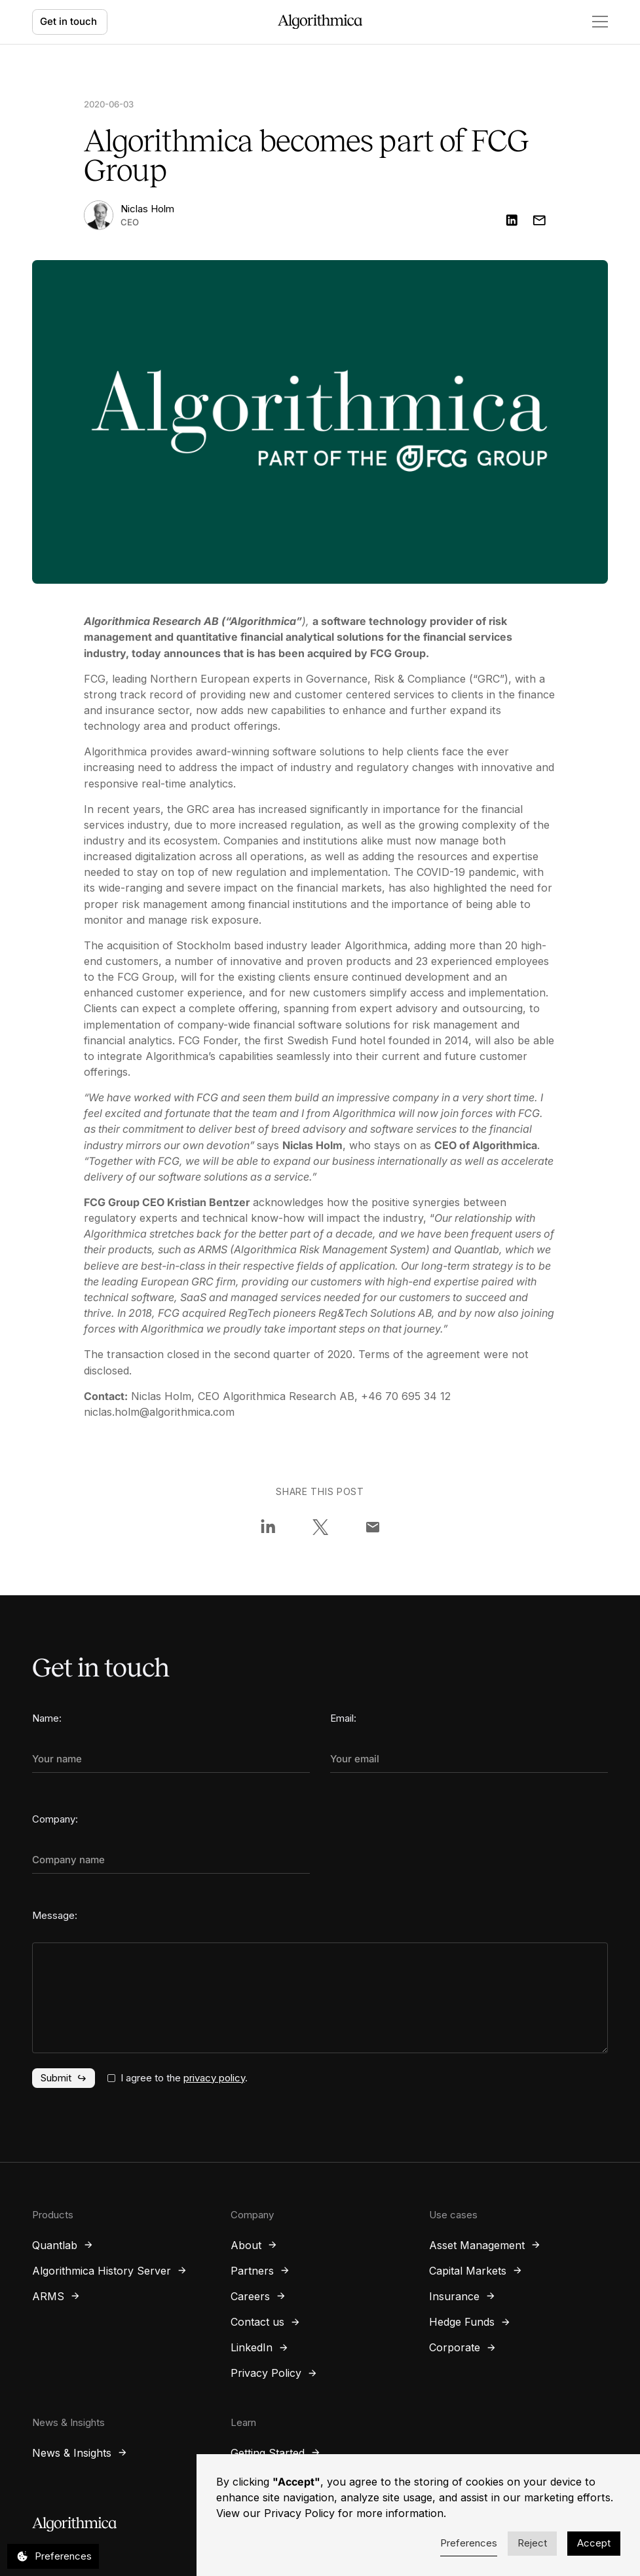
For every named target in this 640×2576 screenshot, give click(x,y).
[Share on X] (320, 1527)
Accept (594, 2543)
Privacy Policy (299, 2513)
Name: (47, 1718)
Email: (343, 1718)
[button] (593, 22)
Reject (532, 2543)
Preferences (468, 2543)
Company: (55, 1819)
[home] (320, 21)
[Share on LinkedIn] (268, 1527)
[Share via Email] (372, 1527)
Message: (54, 1915)
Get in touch (68, 21)
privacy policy (214, 2078)
